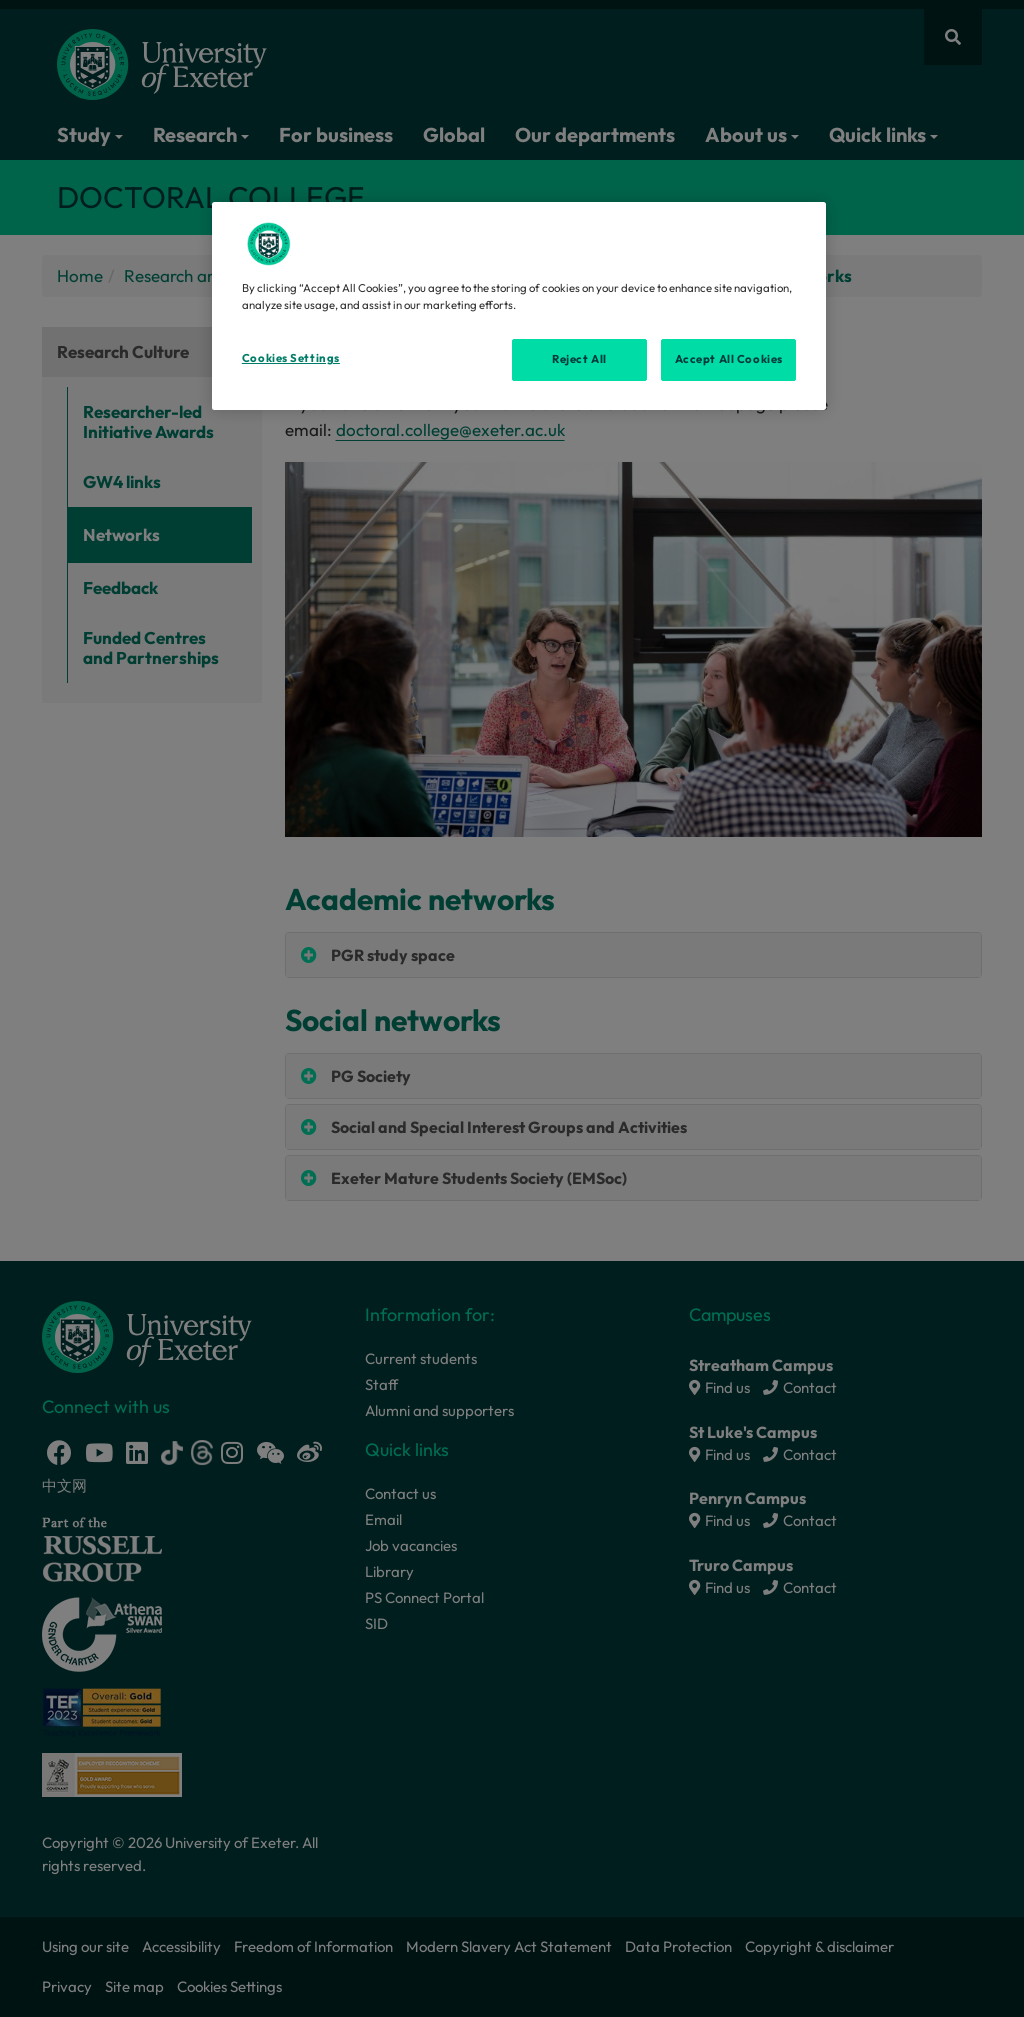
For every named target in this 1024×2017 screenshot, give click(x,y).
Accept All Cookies (729, 359)
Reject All (579, 359)
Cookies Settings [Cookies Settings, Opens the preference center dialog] (291, 358)
